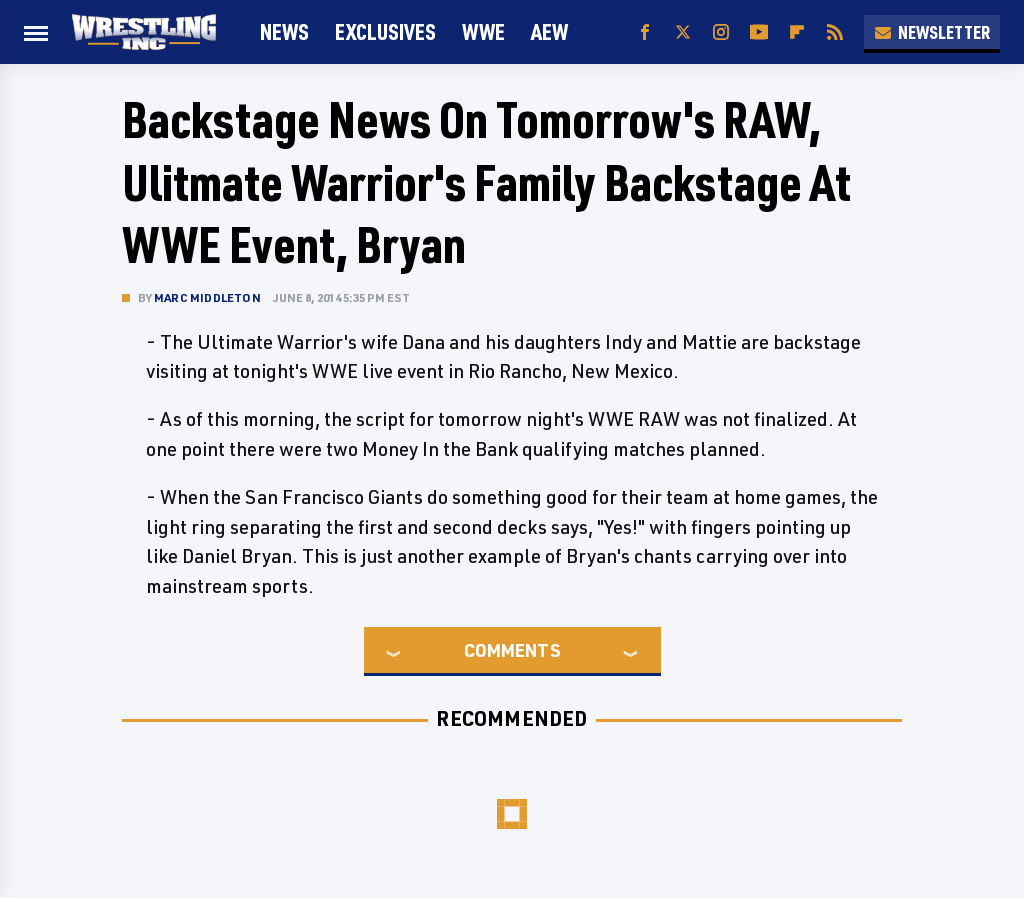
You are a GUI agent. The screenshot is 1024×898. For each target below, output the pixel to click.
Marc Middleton (207, 297)
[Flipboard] (797, 32)
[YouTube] (759, 32)
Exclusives (385, 31)
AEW (549, 31)
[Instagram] (721, 32)
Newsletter (932, 32)
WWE (483, 31)
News (284, 31)
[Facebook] (645, 32)
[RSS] (835, 32)
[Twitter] (683, 32)
